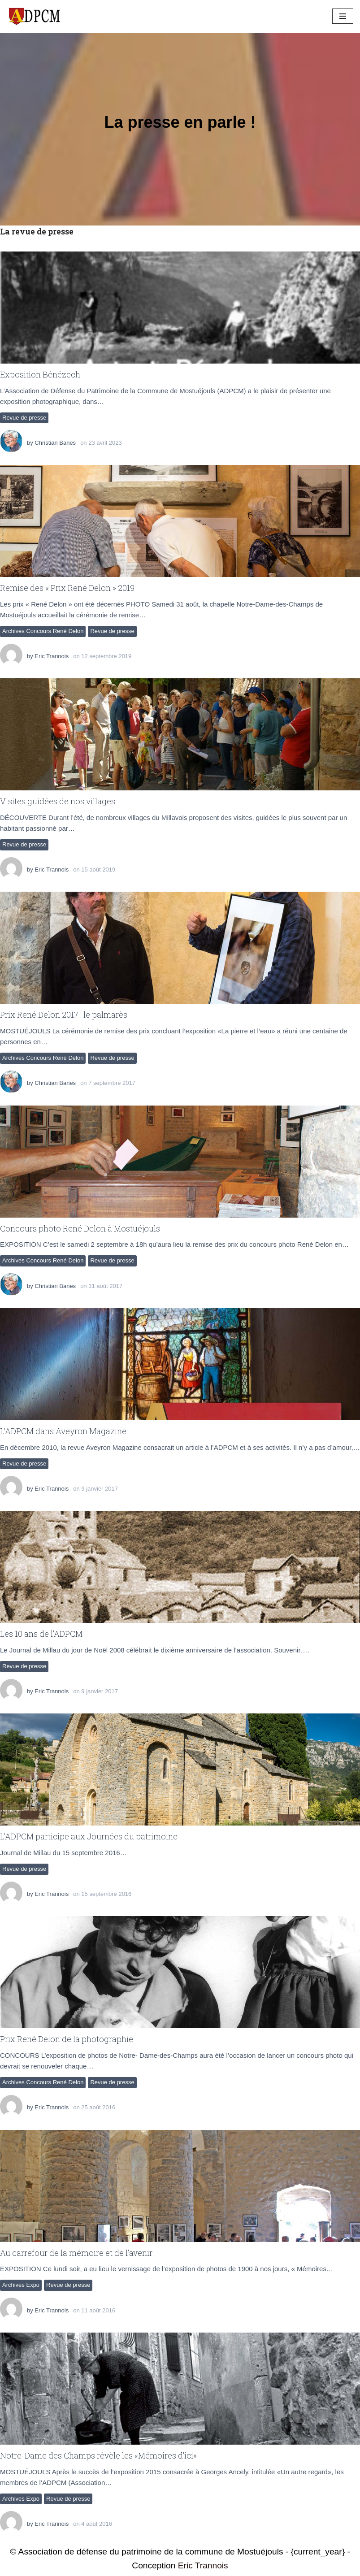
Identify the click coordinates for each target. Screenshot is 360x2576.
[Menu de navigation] (342, 16)
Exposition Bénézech (40, 374)
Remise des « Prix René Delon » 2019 (67, 587)
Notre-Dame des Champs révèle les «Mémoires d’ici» (98, 2455)
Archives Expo (20, 2284)
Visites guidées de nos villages (57, 801)
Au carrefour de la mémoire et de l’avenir (76, 2252)
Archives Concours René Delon (42, 631)
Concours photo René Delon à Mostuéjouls (80, 1228)
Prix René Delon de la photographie (66, 2039)
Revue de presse (24, 417)
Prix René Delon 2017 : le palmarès (63, 1014)
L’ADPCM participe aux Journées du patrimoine (89, 1836)
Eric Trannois (52, 656)
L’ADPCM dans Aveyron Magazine (63, 1431)
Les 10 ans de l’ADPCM (41, 1633)
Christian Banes (55, 442)
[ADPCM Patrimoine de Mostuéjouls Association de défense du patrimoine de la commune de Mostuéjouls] (34, 16)
